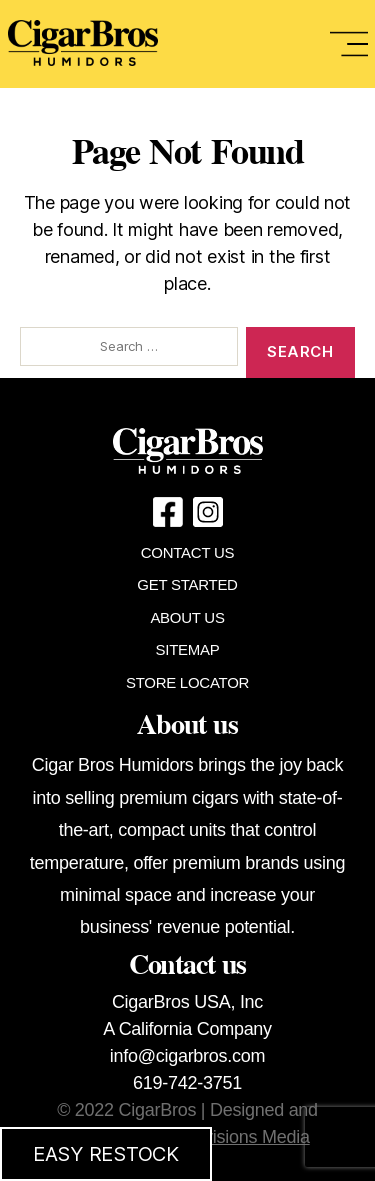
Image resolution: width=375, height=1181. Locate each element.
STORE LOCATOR (187, 682)
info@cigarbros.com (187, 1056)
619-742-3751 (187, 1083)
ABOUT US (187, 617)
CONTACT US (187, 552)
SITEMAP (188, 649)
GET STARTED (187, 584)
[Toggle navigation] (349, 44)
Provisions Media (243, 1137)
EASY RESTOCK (106, 1154)
